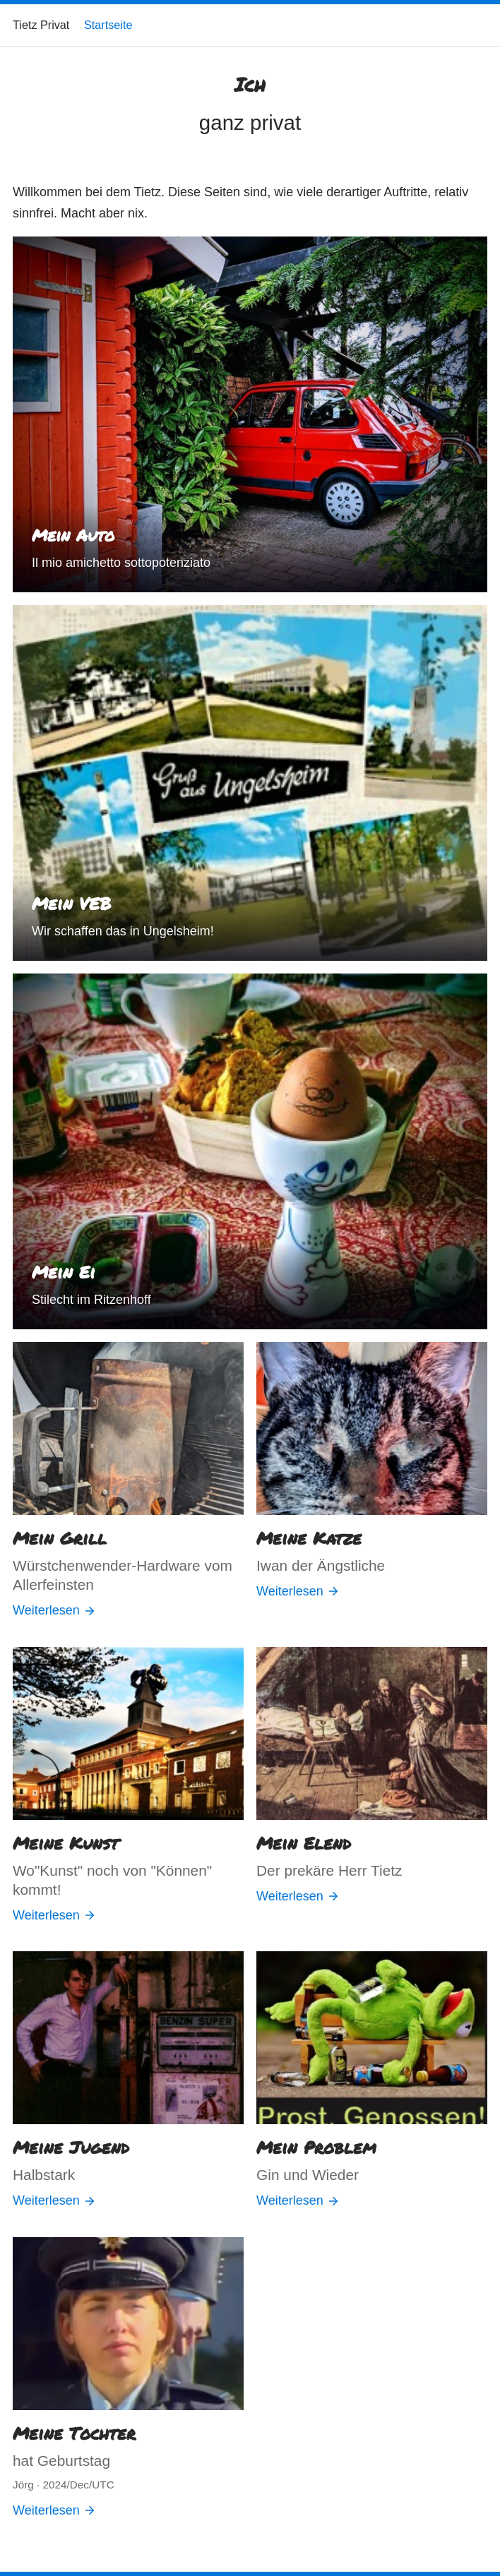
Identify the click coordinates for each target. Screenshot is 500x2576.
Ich (250, 84)
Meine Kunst (66, 1843)
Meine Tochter (74, 2433)
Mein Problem (316, 2147)
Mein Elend (303, 1843)
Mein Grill (60, 1538)
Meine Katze (309, 1538)
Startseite (108, 24)
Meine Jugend (71, 2147)
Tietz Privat (41, 24)
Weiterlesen (54, 1610)
